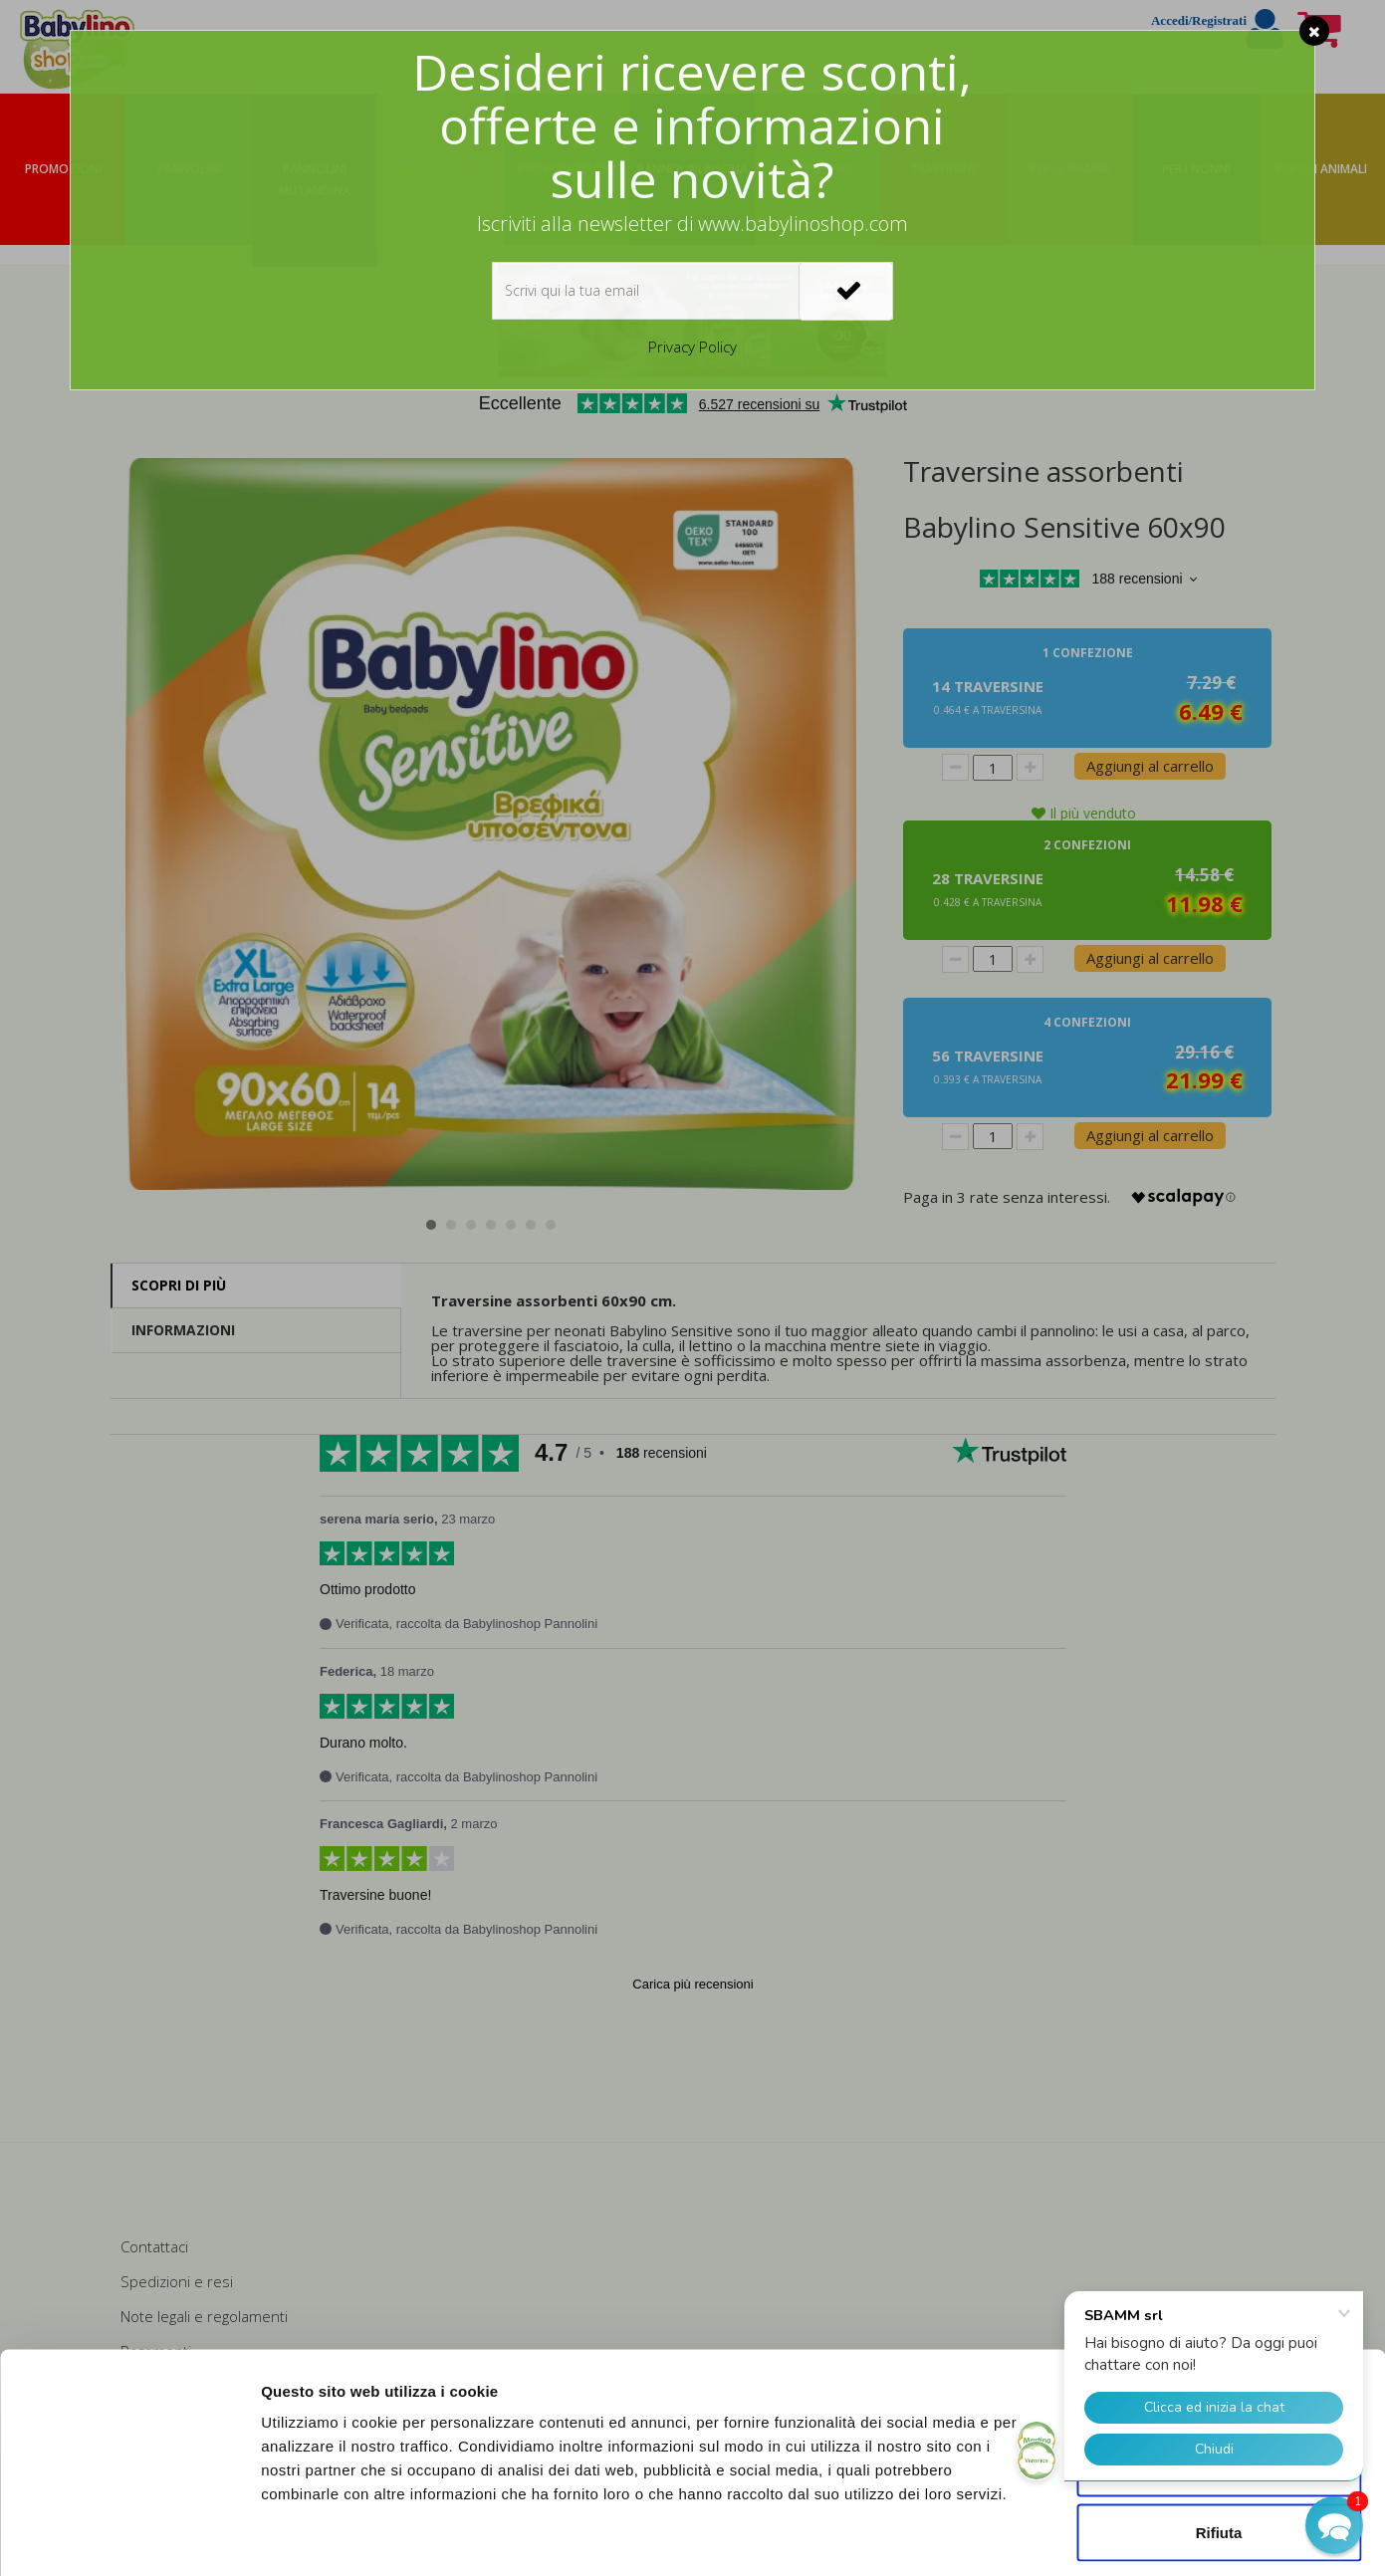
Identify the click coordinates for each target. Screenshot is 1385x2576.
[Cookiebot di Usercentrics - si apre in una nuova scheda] (129, 2537)
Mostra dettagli (1047, 2536)
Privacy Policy (692, 346)
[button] (1334, 2525)
